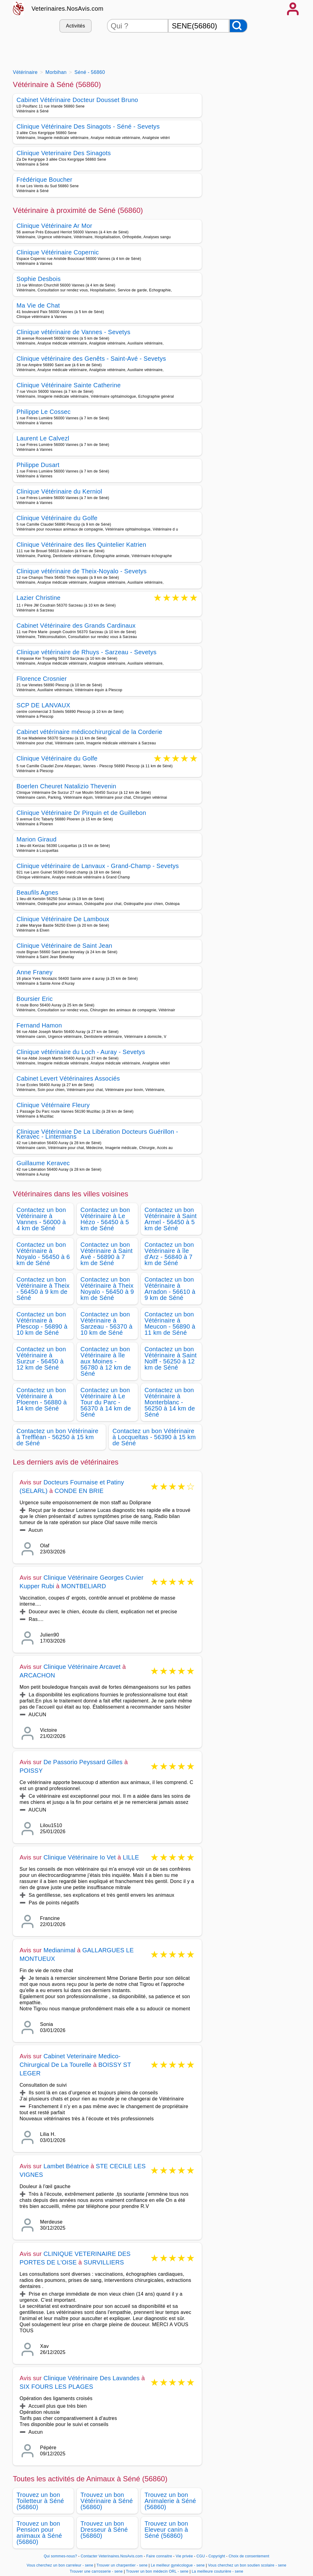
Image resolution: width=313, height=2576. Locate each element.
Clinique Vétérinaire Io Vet (79, 1857)
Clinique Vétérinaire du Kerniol (59, 491)
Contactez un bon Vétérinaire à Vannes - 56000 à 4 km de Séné (41, 1218)
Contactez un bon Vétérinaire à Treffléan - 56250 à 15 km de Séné (57, 1437)
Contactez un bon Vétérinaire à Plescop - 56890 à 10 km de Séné (42, 1323)
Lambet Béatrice (66, 2166)
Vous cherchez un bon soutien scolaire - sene (247, 2565)
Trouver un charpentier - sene (122, 2565)
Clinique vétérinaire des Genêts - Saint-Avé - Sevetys (91, 358)
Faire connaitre (159, 2556)
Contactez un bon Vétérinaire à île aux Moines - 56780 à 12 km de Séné (105, 1361)
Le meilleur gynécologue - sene (177, 2565)
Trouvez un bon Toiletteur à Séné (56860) (40, 2500)
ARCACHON (37, 1675)
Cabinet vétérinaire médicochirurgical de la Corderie (89, 731)
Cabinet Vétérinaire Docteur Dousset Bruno (77, 99)
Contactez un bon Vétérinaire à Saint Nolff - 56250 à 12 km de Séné (171, 1358)
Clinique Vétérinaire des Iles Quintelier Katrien (81, 544)
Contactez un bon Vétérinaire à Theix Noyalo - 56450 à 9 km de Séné (107, 1288)
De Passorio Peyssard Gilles (83, 1762)
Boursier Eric (35, 998)
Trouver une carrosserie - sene (96, 2571)
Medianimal (59, 1950)
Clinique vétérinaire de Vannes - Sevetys (74, 332)
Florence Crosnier (42, 678)
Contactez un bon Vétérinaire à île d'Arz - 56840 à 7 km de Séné (169, 1253)
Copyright (217, 2556)
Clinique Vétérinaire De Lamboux (63, 919)
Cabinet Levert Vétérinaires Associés (68, 1078)
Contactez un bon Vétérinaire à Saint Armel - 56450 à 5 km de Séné (171, 1218)
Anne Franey (35, 972)
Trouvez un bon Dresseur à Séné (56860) (104, 2529)
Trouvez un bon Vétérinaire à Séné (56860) (106, 2500)
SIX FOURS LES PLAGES (56, 2386)
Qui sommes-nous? (60, 2556)
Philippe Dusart (38, 464)
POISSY (31, 1770)
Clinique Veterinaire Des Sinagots (64, 153)
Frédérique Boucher (44, 179)
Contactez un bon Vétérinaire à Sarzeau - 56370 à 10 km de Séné (106, 1323)
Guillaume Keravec (43, 1163)
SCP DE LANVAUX (43, 705)
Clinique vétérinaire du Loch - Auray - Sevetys (81, 1051)
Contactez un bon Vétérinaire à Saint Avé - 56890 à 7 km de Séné (106, 1253)
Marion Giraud (37, 839)
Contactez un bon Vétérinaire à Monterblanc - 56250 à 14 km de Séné (170, 1402)
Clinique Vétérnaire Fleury (53, 1105)
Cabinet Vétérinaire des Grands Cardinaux (76, 625)
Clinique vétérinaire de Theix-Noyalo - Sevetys (82, 571)
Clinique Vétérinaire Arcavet (81, 1666)
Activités (75, 25)
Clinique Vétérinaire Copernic (58, 252)
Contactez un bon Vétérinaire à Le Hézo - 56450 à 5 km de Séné (105, 1218)
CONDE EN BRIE (78, 1490)
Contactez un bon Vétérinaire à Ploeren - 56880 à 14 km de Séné (42, 1399)
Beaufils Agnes (37, 892)
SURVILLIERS (104, 2262)
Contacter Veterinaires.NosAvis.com (112, 2556)
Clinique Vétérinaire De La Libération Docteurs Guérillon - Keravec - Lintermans (97, 1134)
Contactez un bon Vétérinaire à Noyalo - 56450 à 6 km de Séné (43, 1253)
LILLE (131, 1857)
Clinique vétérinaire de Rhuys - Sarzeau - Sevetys (86, 652)
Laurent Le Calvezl (43, 438)
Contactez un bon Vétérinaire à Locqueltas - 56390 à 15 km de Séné (154, 1437)
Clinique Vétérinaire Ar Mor (54, 225)
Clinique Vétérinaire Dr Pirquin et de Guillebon (81, 812)
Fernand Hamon (39, 1025)
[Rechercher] (238, 26)
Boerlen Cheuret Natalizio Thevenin (66, 786)
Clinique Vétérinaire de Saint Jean (64, 945)
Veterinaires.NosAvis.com (67, 8)
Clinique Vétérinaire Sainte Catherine (69, 385)
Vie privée (184, 2556)
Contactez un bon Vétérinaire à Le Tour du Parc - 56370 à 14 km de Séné (105, 1402)
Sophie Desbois (39, 278)
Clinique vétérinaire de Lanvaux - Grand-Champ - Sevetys (98, 865)
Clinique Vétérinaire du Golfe (57, 518)
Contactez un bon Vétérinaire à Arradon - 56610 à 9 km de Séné (170, 1288)
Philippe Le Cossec (44, 411)
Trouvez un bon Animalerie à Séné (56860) (170, 2500)
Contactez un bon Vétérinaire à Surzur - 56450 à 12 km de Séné (41, 1358)
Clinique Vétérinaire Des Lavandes (91, 2378)
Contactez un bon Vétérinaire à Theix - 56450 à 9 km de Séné (43, 1288)
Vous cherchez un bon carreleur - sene (60, 2565)
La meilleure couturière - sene (217, 2571)
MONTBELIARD (83, 1586)
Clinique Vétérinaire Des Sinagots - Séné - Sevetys (88, 126)
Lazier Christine (39, 598)
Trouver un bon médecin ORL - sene (157, 2571)
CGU (201, 2556)
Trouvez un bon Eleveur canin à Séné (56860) (166, 2529)
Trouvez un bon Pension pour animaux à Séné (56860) (39, 2532)
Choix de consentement (249, 2556)
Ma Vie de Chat (38, 305)
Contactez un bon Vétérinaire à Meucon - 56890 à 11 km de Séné (170, 1323)
